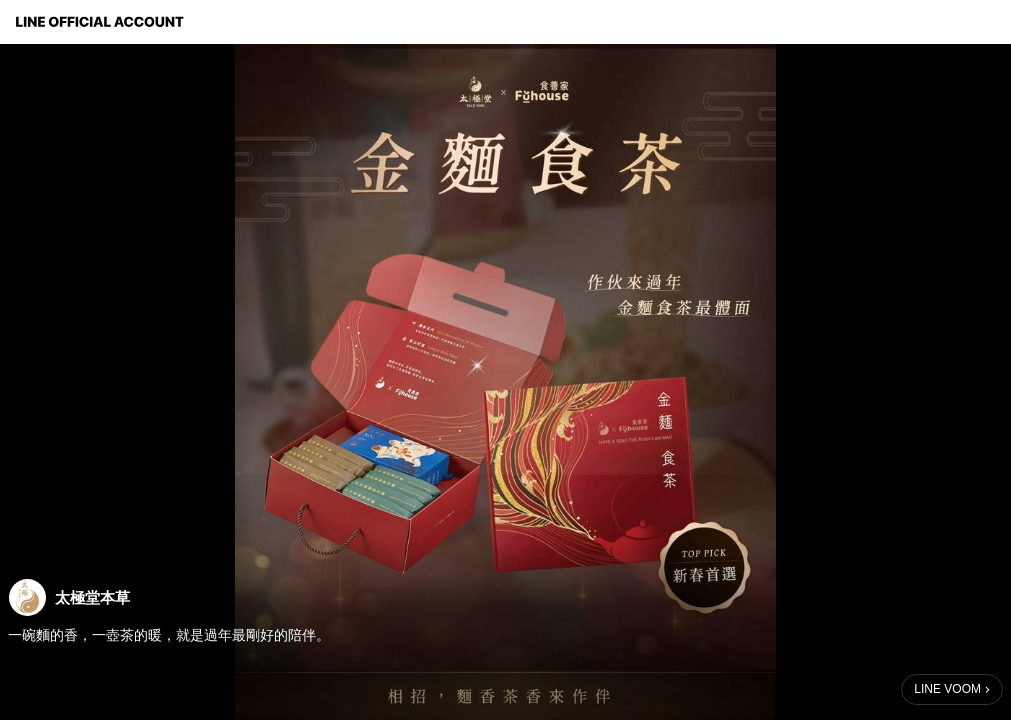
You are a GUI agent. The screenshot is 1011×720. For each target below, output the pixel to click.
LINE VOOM (947, 689)
